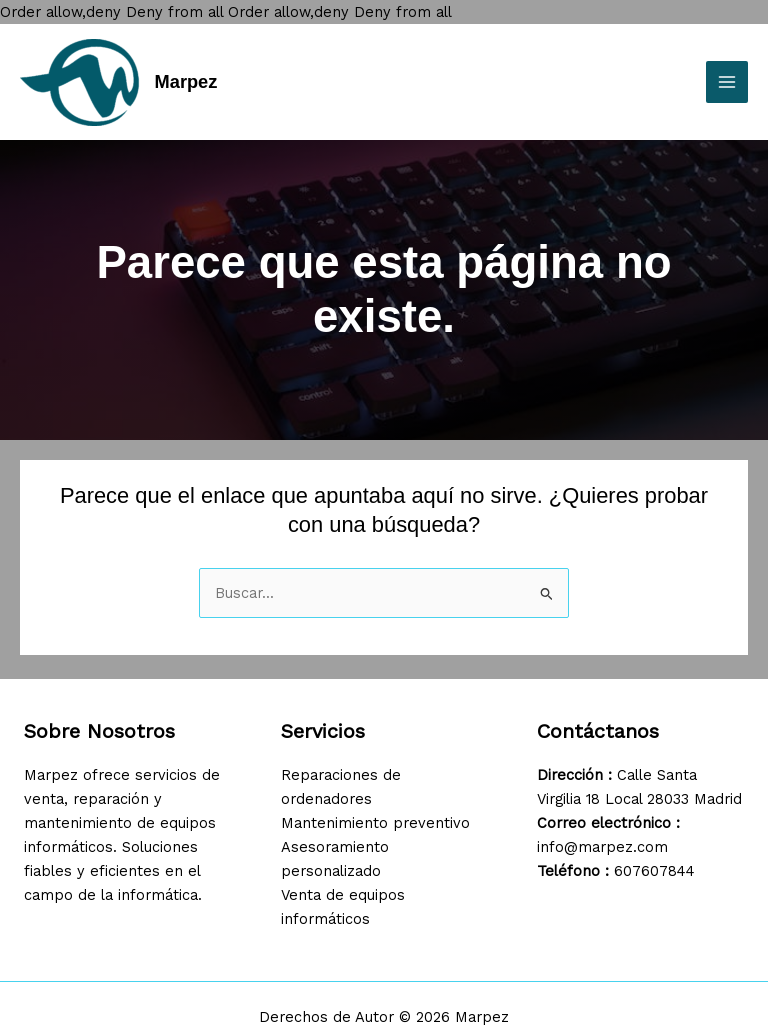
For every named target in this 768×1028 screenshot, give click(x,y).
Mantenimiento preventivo (375, 823)
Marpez (186, 81)
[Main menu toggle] (727, 82)
